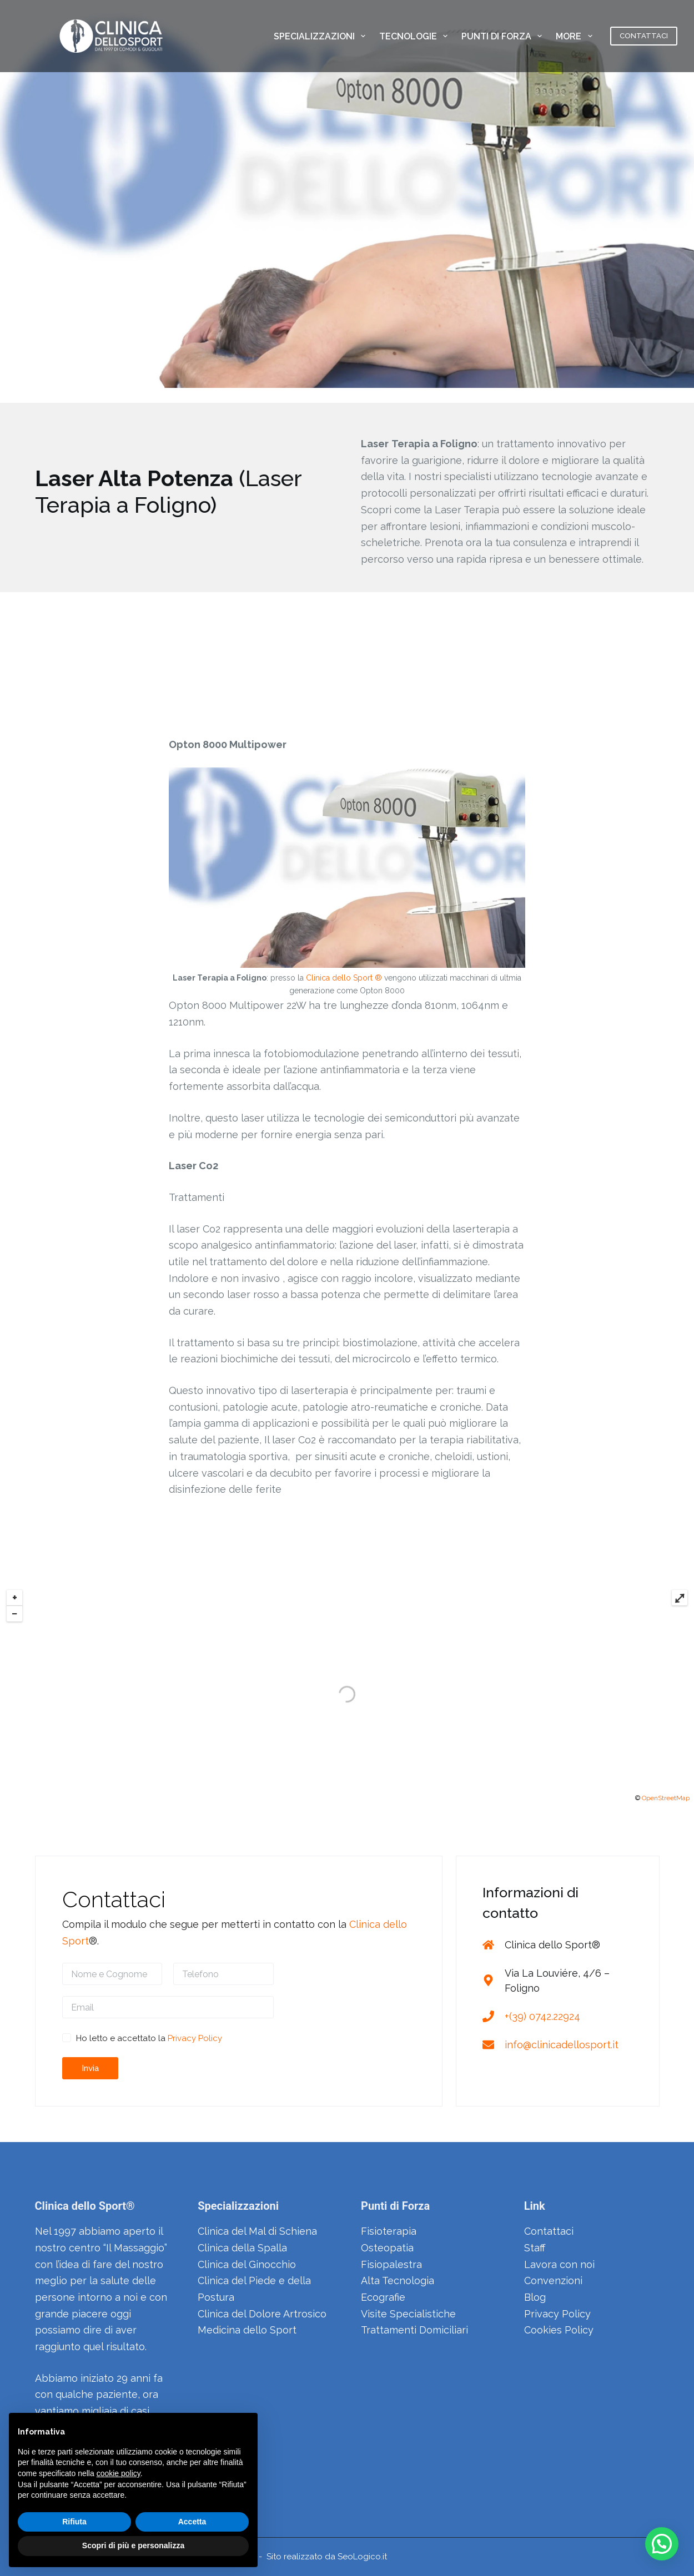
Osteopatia (387, 2248)
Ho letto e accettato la (149, 2038)
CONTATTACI (644, 36)
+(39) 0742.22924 (542, 2016)
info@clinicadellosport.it (561, 2044)
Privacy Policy (195, 2038)
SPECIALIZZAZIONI (322, 36)
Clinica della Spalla (242, 2248)
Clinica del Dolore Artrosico (262, 2314)
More (576, 36)
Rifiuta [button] (74, 2521)
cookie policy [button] (118, 2473)
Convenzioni (553, 2280)
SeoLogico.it (362, 2557)
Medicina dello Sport (247, 2330)
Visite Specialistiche (408, 2314)
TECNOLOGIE (415, 36)
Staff (534, 2248)
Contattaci (549, 2231)
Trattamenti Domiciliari (414, 2330)
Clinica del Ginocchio (247, 2264)
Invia (90, 2068)
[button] (661, 2543)
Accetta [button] (192, 2521)
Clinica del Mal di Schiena (257, 2231)
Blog (535, 2297)
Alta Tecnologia (397, 2280)
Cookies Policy (559, 2330)
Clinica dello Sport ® (344, 977)
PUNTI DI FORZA (503, 36)
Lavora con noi (559, 2264)
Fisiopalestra (391, 2264)
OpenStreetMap (666, 1798)
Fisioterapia (388, 2231)
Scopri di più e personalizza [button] (133, 2545)
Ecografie (383, 2297)
